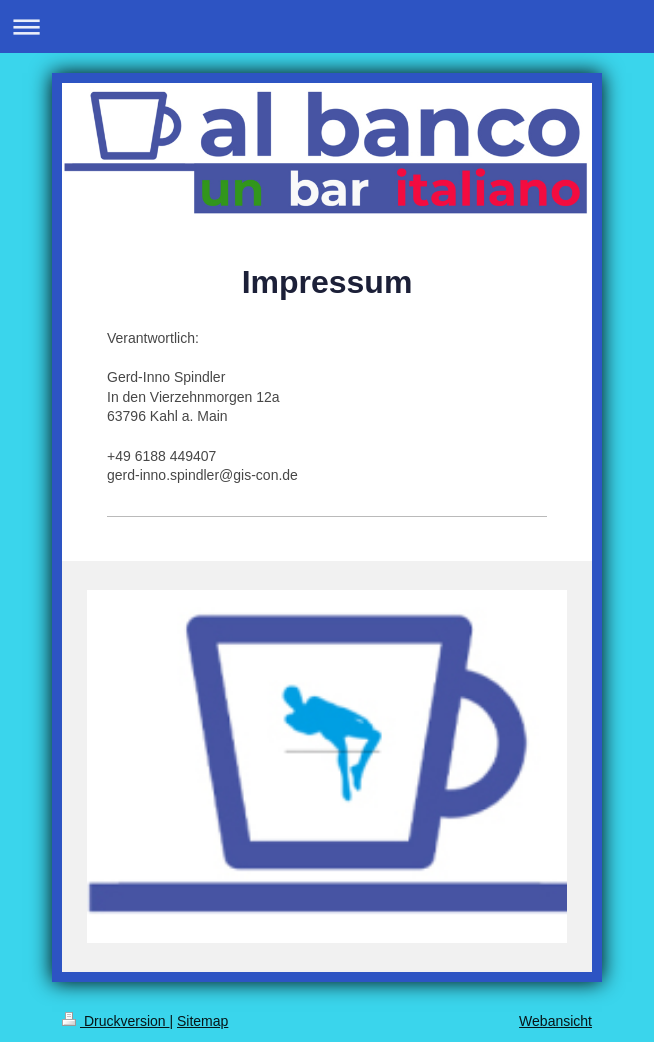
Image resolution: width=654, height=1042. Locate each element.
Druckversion (115, 1021)
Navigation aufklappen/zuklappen (327, 26)
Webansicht (555, 1021)
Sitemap (202, 1021)
